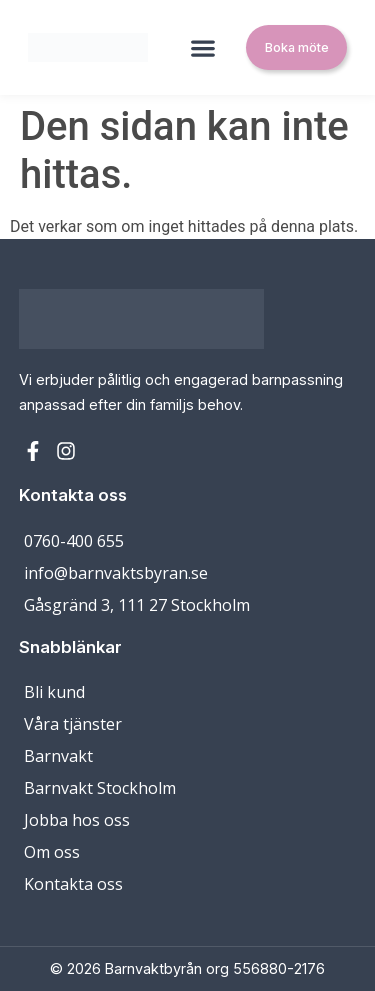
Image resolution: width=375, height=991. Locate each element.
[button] (203, 47)
